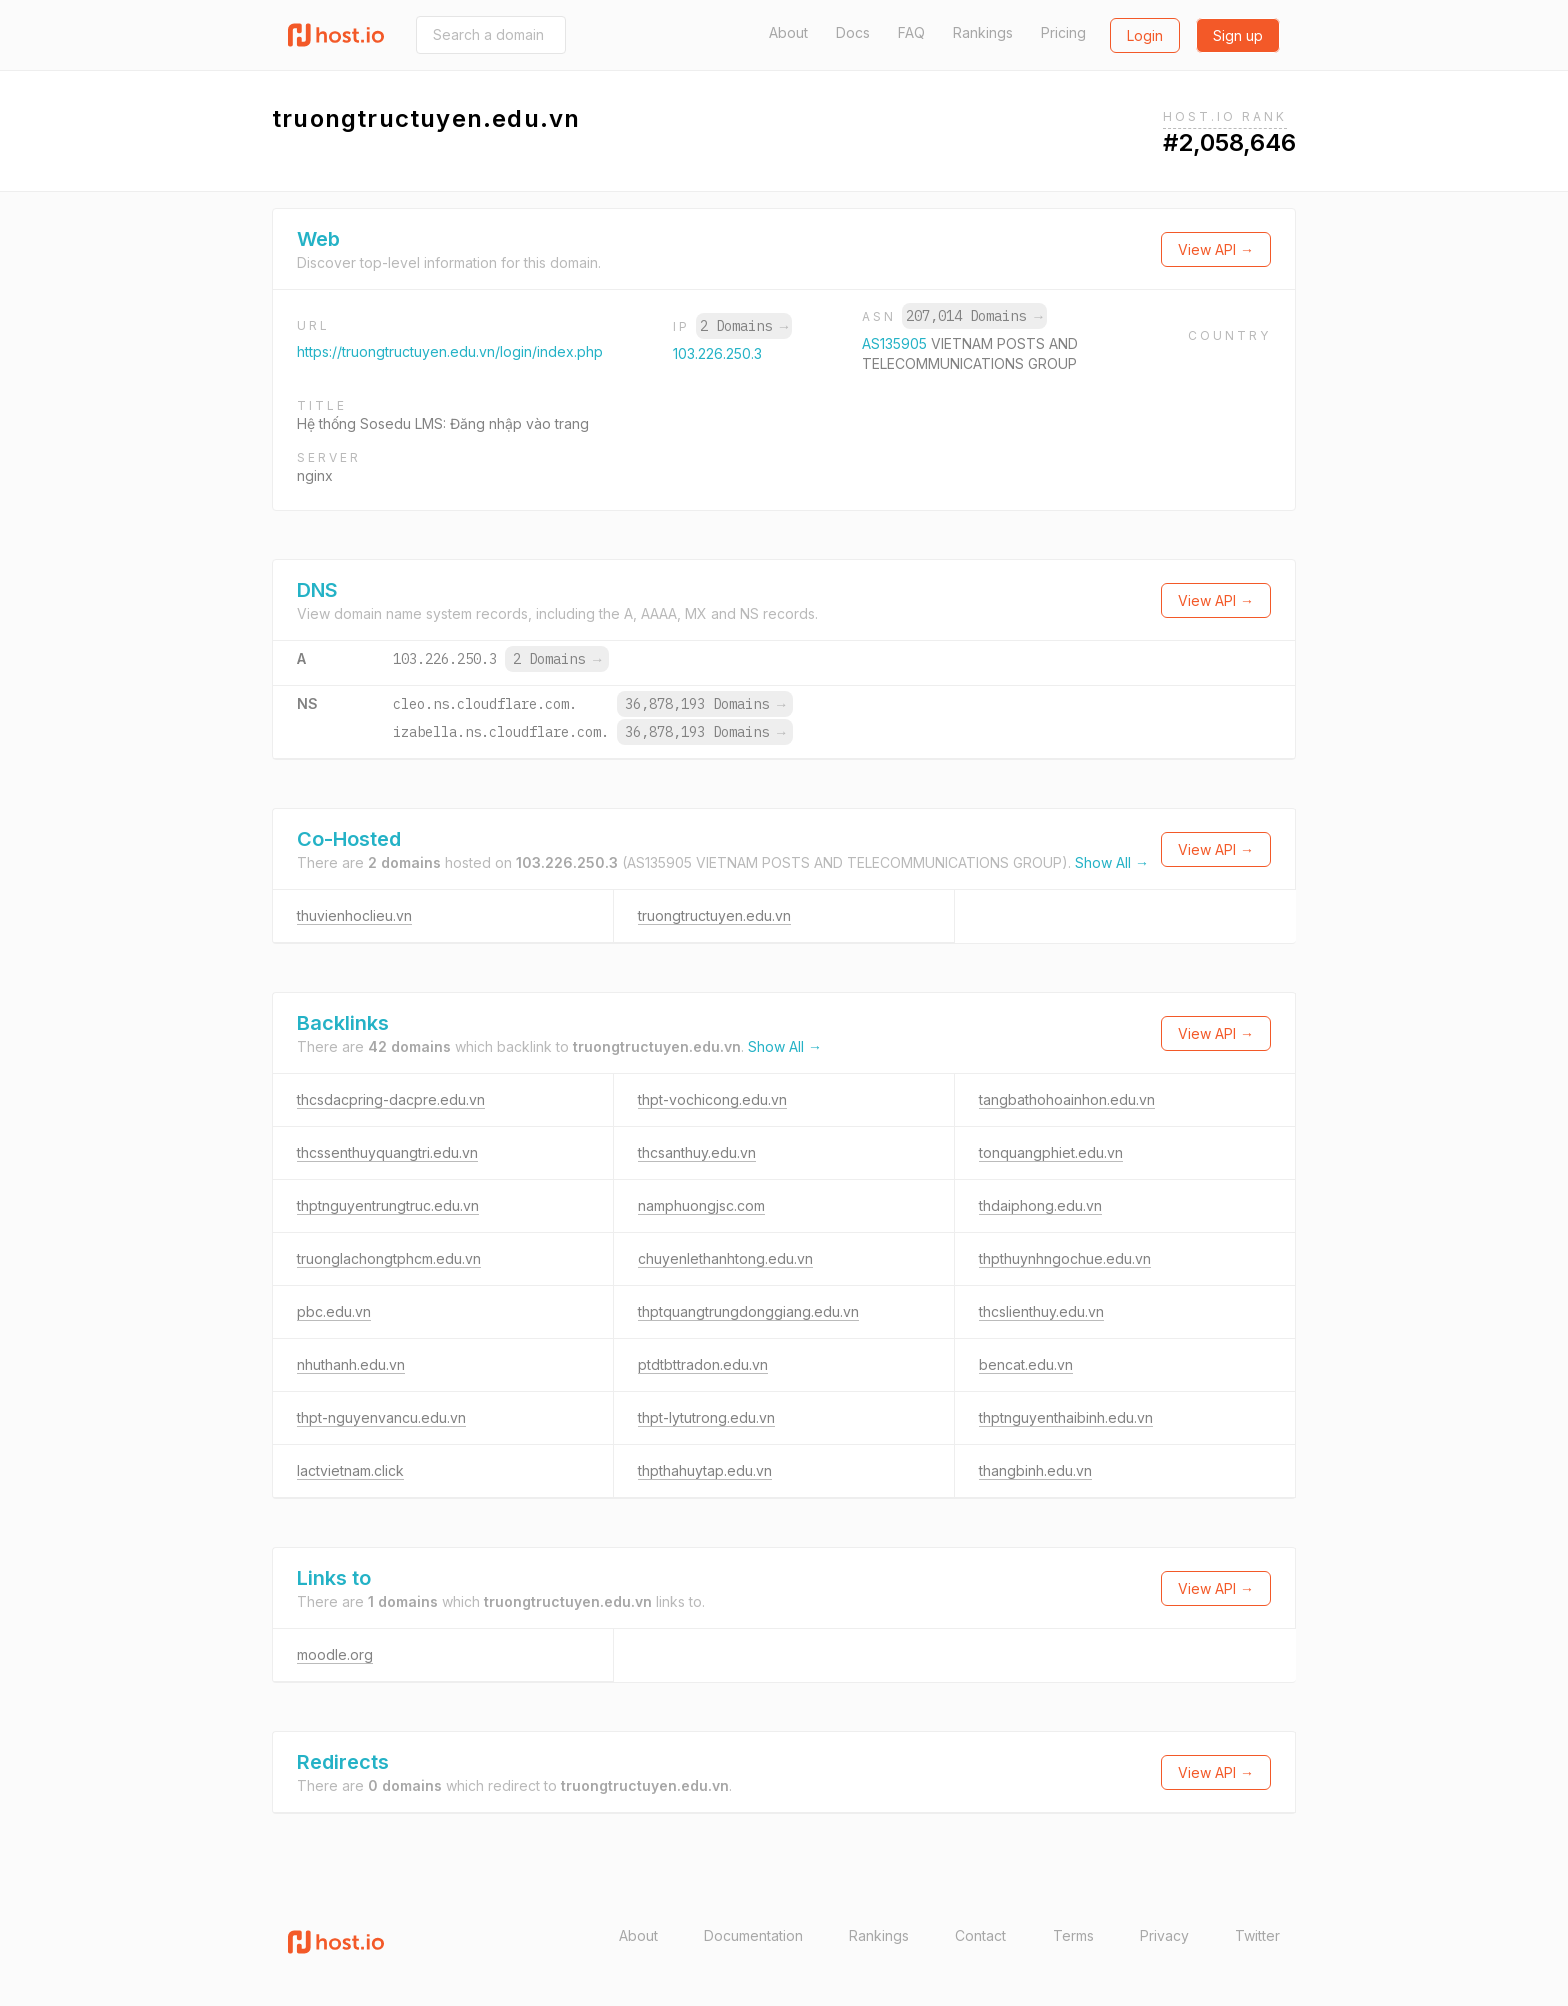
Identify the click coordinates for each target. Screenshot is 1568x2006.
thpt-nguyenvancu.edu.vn (381, 1417)
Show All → (1112, 862)
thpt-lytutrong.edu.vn (706, 1417)
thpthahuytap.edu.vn (705, 1470)
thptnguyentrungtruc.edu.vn (388, 1205)
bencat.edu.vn (1026, 1364)
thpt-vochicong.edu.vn (712, 1099)
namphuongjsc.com (701, 1205)
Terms (1073, 1935)
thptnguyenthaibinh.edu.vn (1066, 1417)
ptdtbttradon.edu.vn (703, 1364)
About (788, 32)
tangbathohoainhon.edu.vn (1067, 1099)
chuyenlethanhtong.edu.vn (725, 1258)
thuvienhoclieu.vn (354, 915)
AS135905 (896, 343)
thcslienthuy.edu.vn (1041, 1311)
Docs (853, 32)
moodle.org (335, 1654)
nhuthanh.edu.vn (351, 1364)
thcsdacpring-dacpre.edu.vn (391, 1099)
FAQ (911, 32)
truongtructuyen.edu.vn (714, 915)
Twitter (1257, 1935)
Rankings (983, 32)
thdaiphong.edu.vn (1040, 1205)
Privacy (1164, 1935)
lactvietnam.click (350, 1470)
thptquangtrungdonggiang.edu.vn (748, 1311)
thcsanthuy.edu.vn (697, 1152)
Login (1145, 35)
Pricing (1063, 32)
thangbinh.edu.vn (1035, 1470)
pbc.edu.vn (334, 1311)
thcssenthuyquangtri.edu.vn (387, 1152)
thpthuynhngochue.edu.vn (1065, 1258)
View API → (1216, 249)
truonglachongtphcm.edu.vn (389, 1258)
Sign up (1238, 35)
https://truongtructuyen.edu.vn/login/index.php (450, 351)
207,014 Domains (974, 316)
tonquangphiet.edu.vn (1051, 1152)
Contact (980, 1935)
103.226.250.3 (717, 353)
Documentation (753, 1935)
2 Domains (744, 326)
